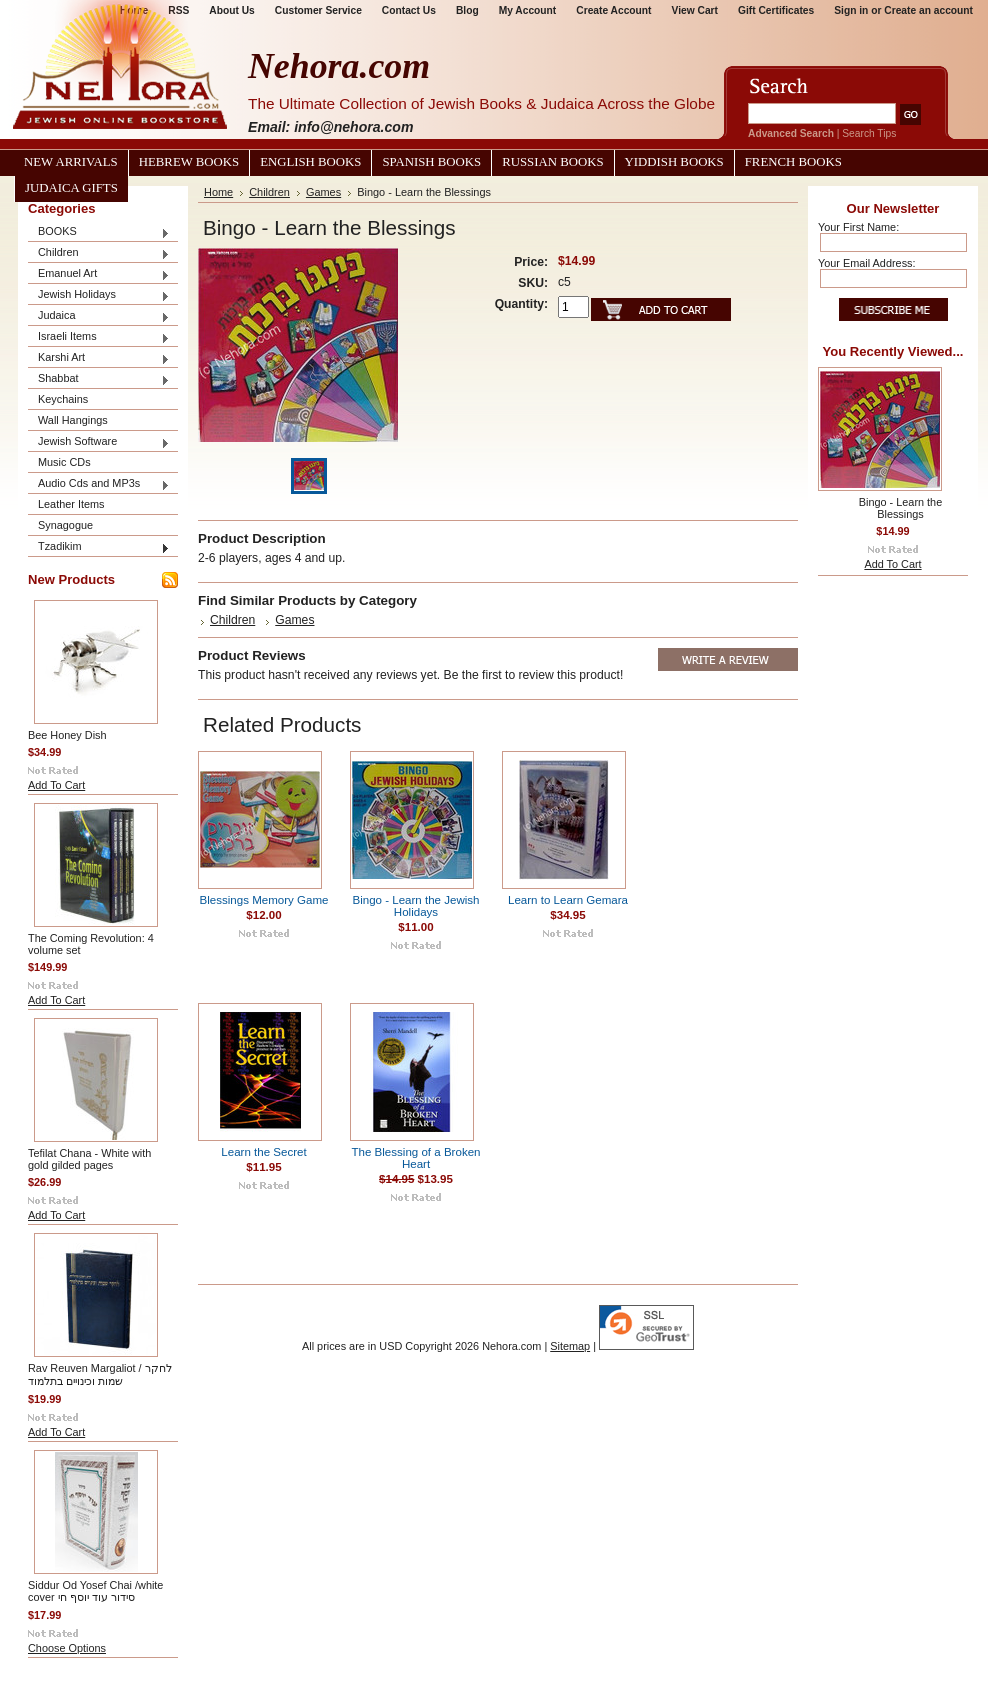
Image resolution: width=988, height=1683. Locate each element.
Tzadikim (99, 547)
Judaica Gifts (71, 188)
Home (218, 192)
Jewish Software (99, 442)
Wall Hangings (73, 420)
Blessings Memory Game (264, 900)
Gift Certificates (776, 10)
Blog (467, 10)
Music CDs (64, 462)
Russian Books (552, 162)
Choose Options (67, 1648)
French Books (793, 162)
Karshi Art (99, 358)
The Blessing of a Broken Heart (415, 1158)
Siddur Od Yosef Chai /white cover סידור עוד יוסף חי (95, 1591)
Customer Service (318, 10)
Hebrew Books (189, 162)
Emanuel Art (99, 274)
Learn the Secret (263, 1152)
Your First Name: (858, 227)
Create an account (928, 10)
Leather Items (71, 504)
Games (323, 192)
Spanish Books (431, 162)
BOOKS (99, 232)
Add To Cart (56, 785)
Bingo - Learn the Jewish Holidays (415, 906)
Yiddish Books (674, 162)
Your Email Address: (867, 263)
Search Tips (869, 133)
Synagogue (65, 525)
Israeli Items (99, 337)
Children (99, 253)
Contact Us (409, 10)
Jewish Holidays (99, 295)
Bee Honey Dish (67, 735)
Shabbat (99, 379)
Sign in (851, 10)
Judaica (99, 316)
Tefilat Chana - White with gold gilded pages (89, 1159)
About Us (231, 10)
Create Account (613, 10)
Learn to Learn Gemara (568, 900)
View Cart (695, 10)
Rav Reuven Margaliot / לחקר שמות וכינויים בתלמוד (100, 1374)
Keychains (63, 399)
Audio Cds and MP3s (99, 484)
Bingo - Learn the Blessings (900, 508)
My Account (528, 10)
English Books (310, 162)
